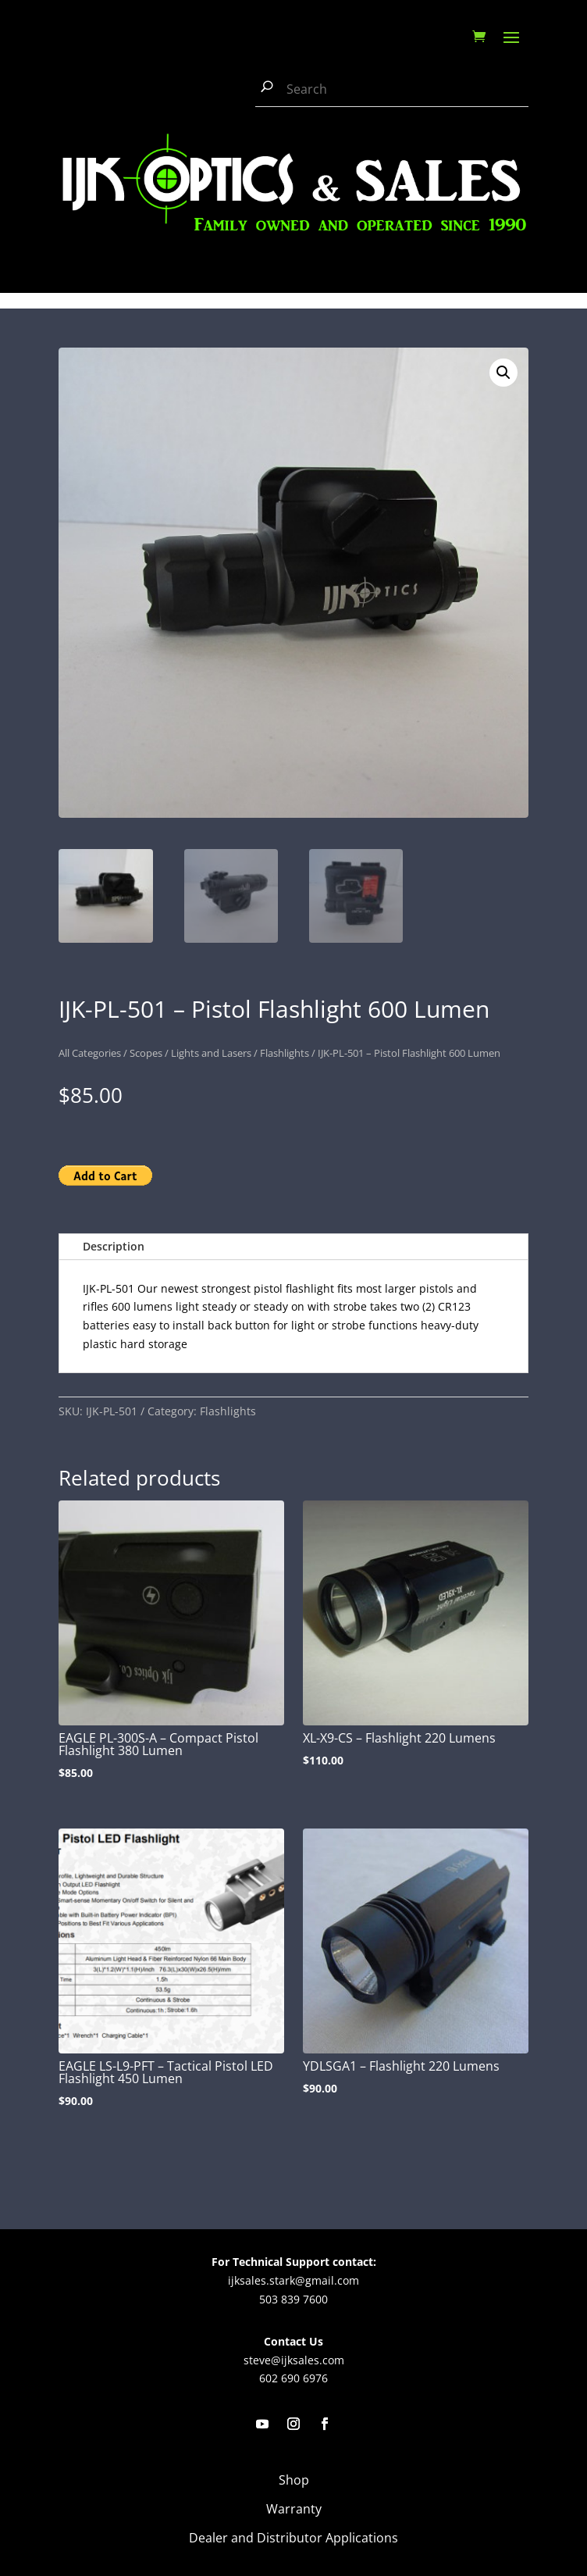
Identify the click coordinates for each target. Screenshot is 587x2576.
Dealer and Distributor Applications (293, 2537)
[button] (503, 373)
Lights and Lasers (211, 1053)
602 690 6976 (293, 2378)
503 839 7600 (293, 2299)
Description (113, 1246)
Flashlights (284, 1053)
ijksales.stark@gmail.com (293, 2280)
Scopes (146, 1053)
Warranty (294, 2508)
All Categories (90, 1053)
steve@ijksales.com (294, 2360)
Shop (294, 2480)
